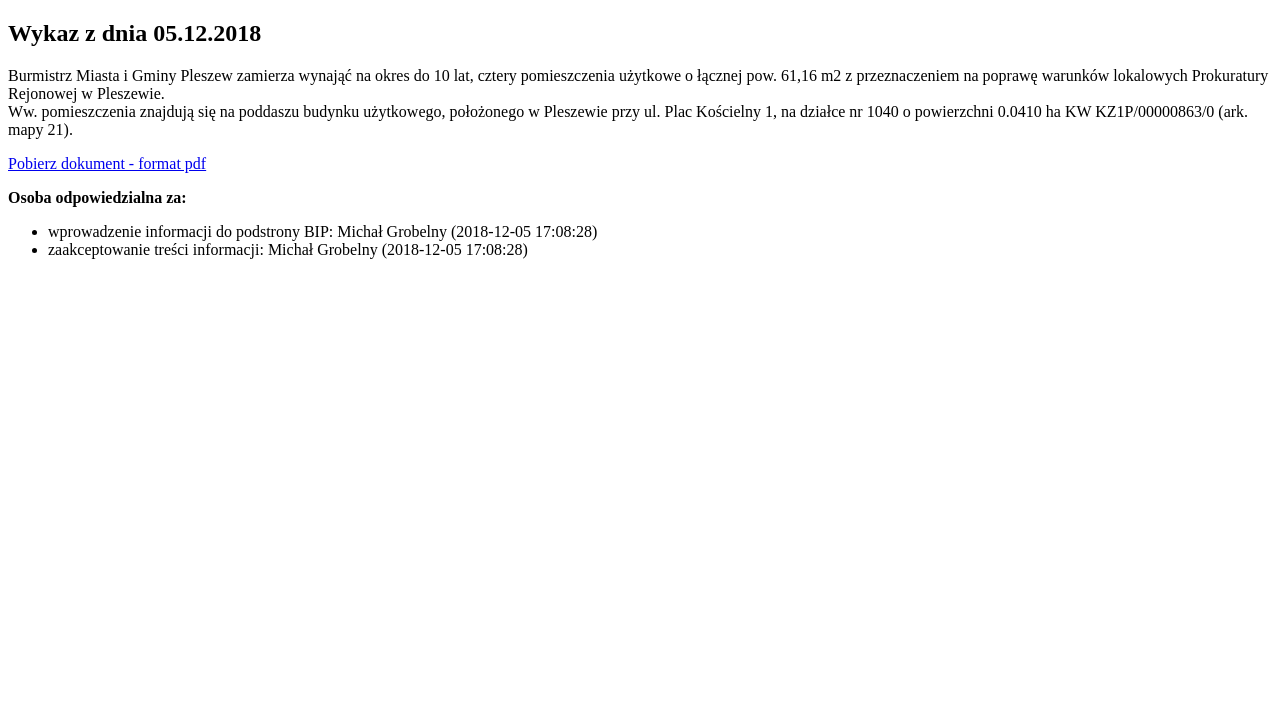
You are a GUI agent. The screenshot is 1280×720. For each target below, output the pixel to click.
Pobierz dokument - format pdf (107, 163)
